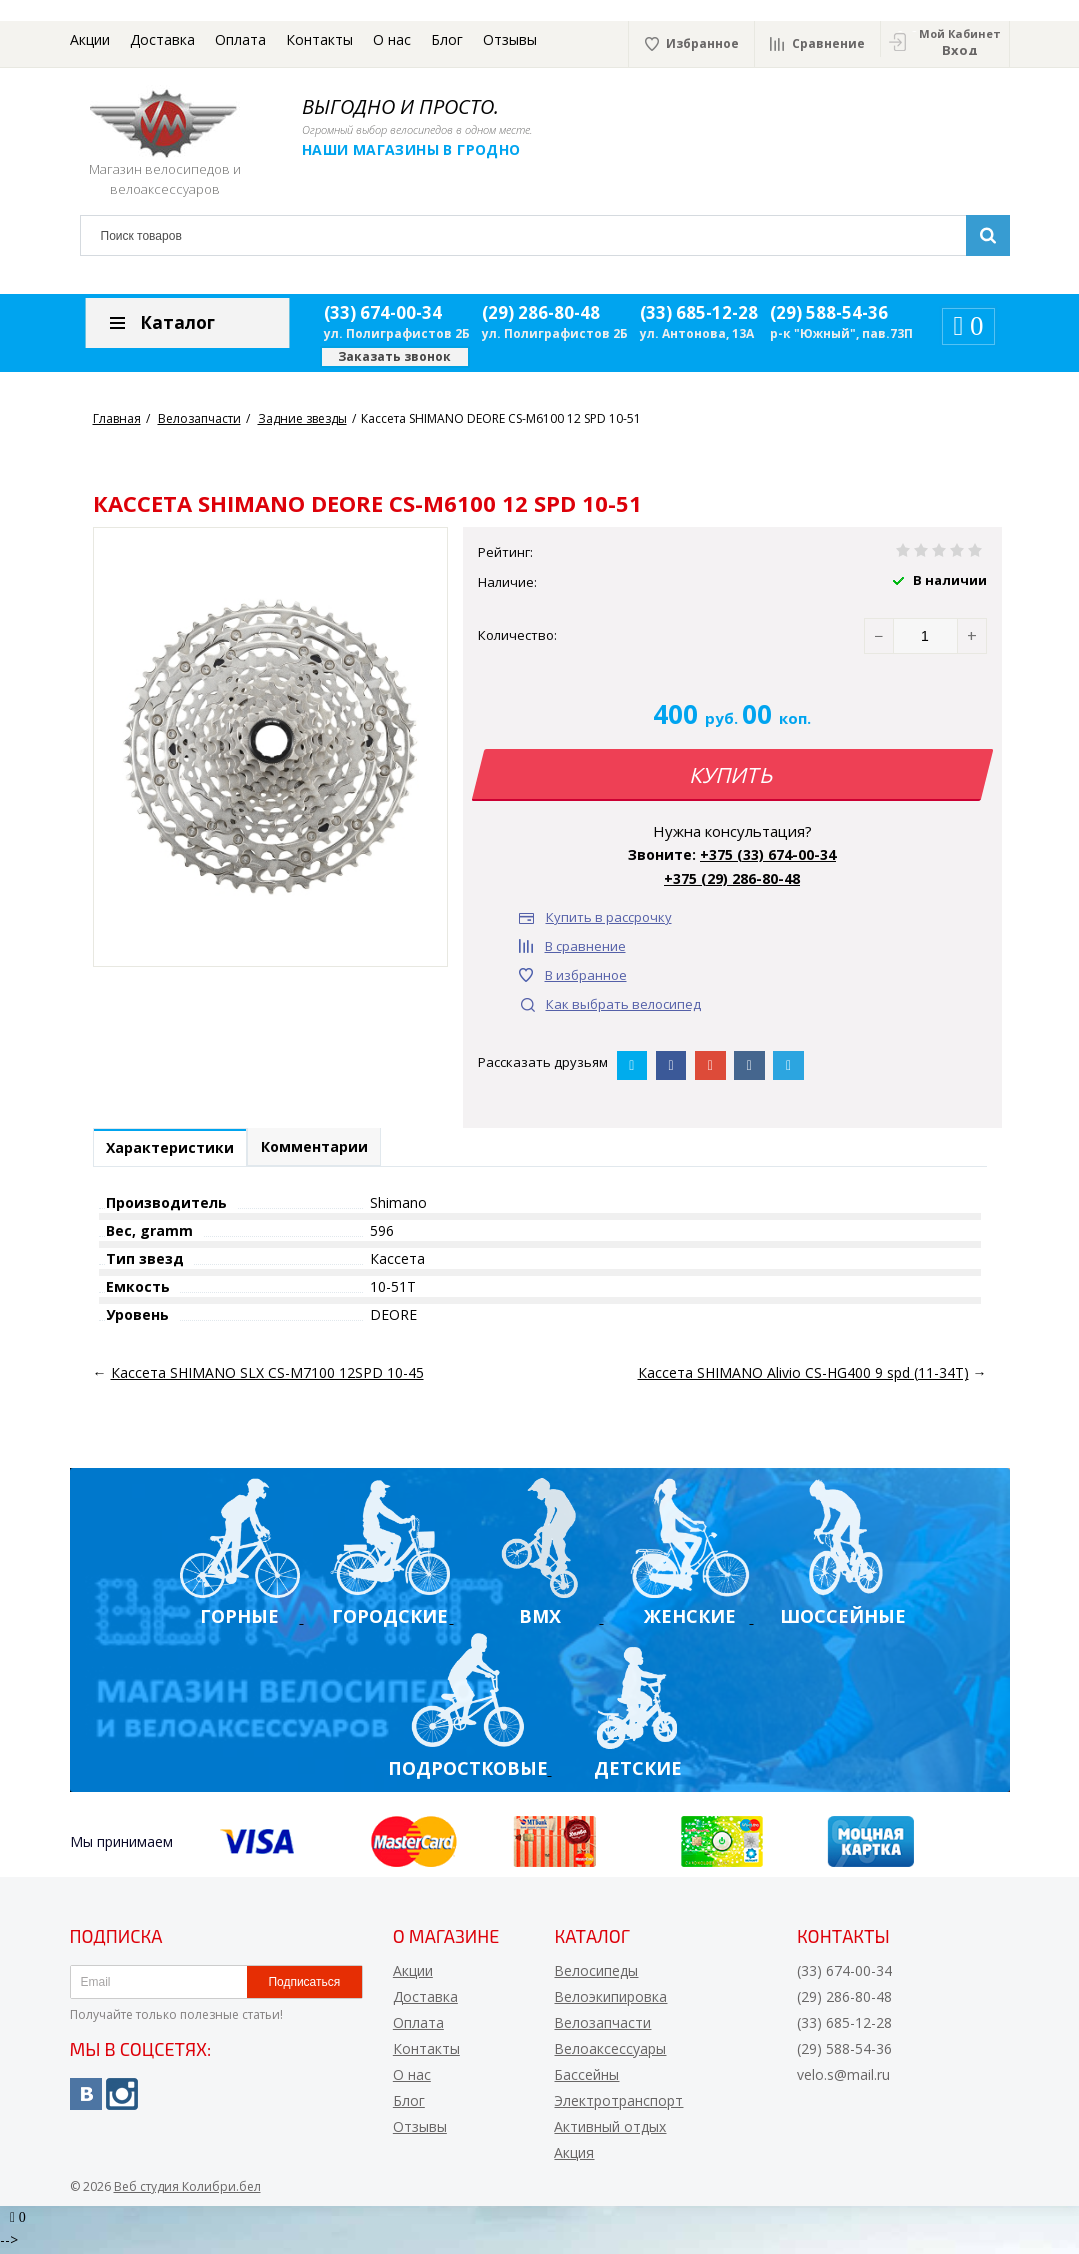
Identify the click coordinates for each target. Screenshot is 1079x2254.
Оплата (240, 39)
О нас (392, 39)
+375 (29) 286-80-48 (732, 878)
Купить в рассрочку (609, 917)
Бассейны (586, 2078)
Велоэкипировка (610, 2000)
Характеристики (176, 1150)
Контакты (319, 39)
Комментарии (331, 1149)
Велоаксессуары (610, 2052)
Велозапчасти (602, 2026)
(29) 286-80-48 (541, 312)
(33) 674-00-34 (383, 312)
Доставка (162, 39)
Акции (90, 39)
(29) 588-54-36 (829, 312)
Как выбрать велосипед (623, 1004)
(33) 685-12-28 (699, 312)
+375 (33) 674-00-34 (768, 854)
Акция (574, 2156)
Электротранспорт (618, 2104)
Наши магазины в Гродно (424, 149)
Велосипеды (596, 1974)
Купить (732, 775)
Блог (447, 39)
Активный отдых (610, 2130)
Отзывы (510, 39)
